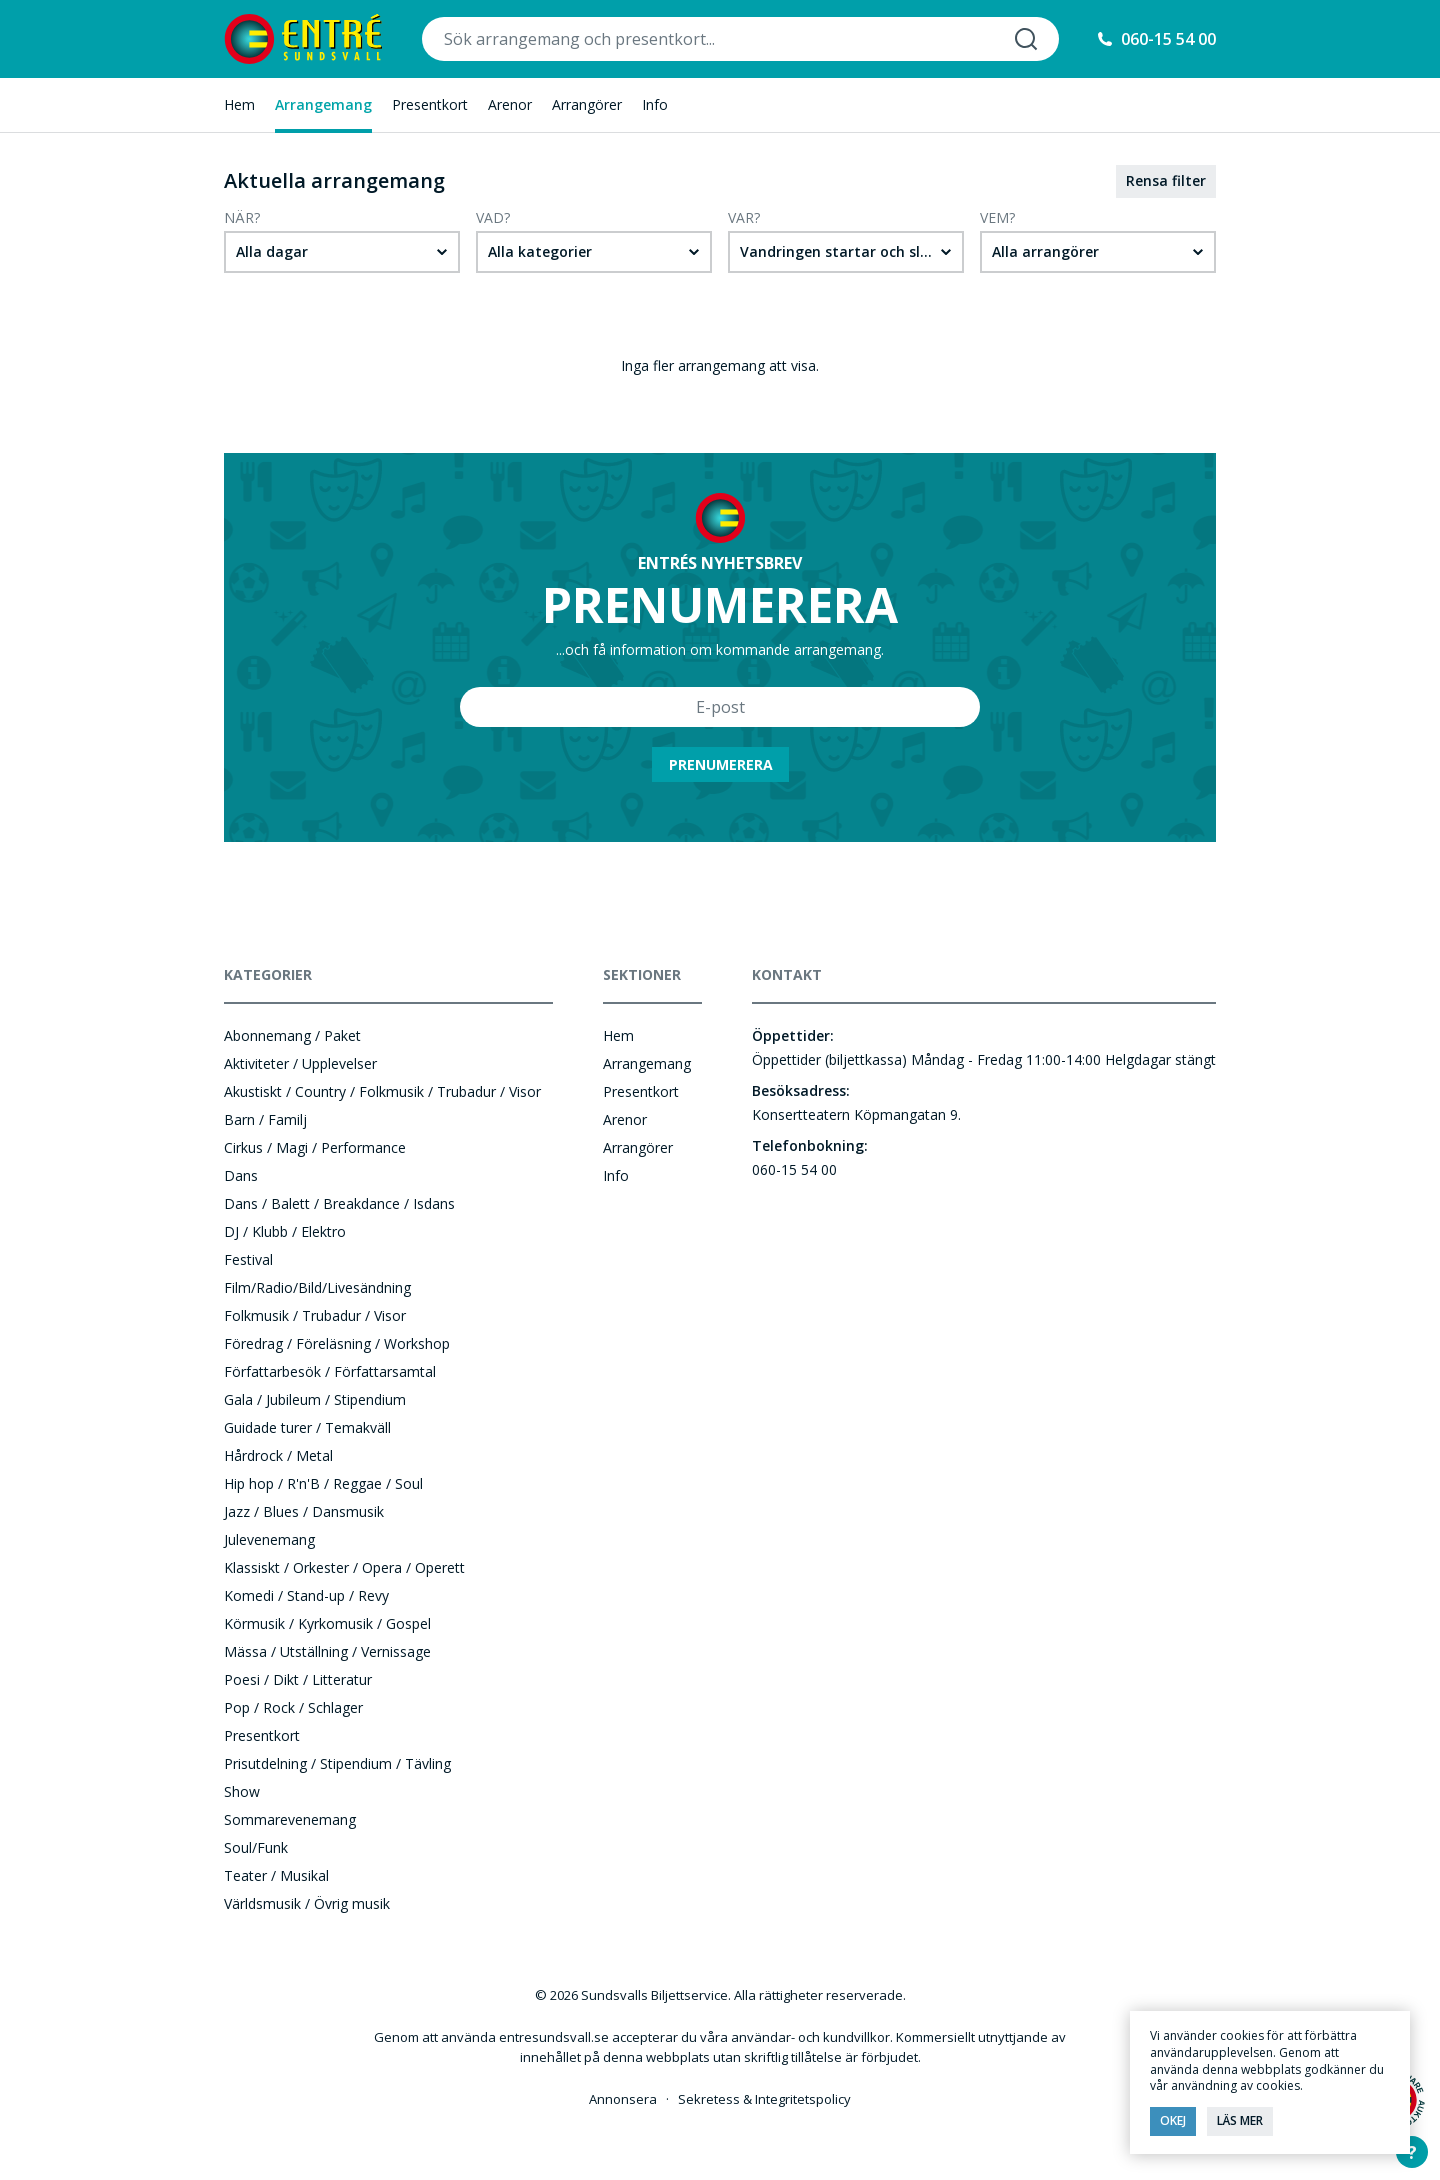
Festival (248, 1259)
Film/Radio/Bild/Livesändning (317, 1287)
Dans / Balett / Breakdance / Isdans (339, 1203)
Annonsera (623, 2099)
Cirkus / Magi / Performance (315, 1147)
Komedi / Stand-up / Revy (306, 1595)
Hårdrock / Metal (278, 1455)
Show (242, 1791)
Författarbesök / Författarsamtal (330, 1371)
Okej (1173, 2120)
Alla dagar (272, 251)
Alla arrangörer (1045, 251)
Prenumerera (721, 764)
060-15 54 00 (1168, 39)
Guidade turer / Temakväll (307, 1427)
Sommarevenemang (290, 1819)
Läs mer (1240, 2120)
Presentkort (430, 104)
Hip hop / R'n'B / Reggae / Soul (323, 1483)
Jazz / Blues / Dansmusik (304, 1511)
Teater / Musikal (276, 1875)
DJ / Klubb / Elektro (285, 1231)
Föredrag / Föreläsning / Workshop (337, 1343)
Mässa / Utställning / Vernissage (327, 1651)
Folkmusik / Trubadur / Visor (315, 1315)
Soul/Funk (256, 1847)
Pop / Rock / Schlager (293, 1707)
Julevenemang (269, 1539)
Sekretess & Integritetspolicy (764, 2099)
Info (655, 104)
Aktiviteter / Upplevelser (300, 1063)
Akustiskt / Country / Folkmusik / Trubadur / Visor (382, 1091)
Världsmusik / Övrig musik (307, 1903)
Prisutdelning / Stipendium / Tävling (337, 1763)
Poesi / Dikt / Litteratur (298, 1679)
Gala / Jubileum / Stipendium (315, 1399)
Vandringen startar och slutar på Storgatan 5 (852, 251)
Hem (239, 104)
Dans (241, 1175)
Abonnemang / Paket (292, 1035)
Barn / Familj (265, 1119)
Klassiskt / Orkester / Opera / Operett (344, 1567)
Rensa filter (1166, 180)
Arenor (510, 104)
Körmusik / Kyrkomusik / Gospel (327, 1623)
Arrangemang (323, 104)
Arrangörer (587, 104)
